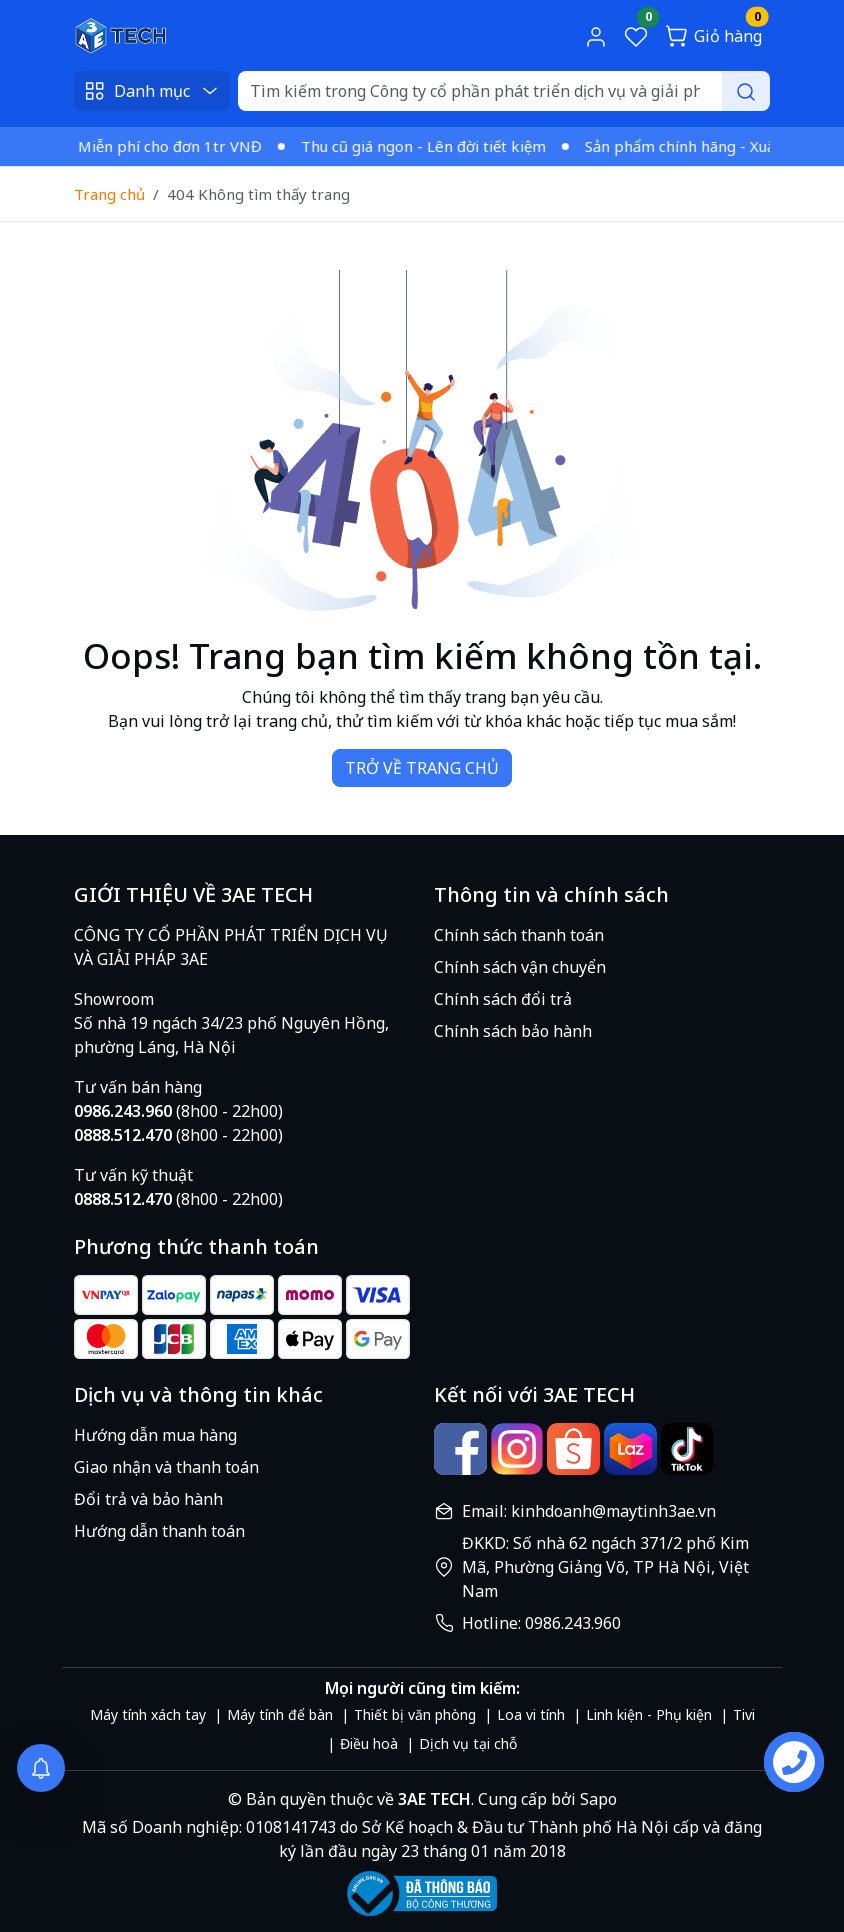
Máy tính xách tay (148, 1714)
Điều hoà (369, 1743)
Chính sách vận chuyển (520, 967)
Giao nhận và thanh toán (166, 1467)
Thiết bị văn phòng (415, 1714)
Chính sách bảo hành (513, 1031)
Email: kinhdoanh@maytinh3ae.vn (589, 1511)
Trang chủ (109, 194)
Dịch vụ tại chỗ (468, 1743)
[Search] (504, 91)
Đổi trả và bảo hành (148, 1499)
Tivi (744, 1714)
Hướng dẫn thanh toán (159, 1531)
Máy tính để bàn (280, 1714)
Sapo (596, 1799)
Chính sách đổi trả (503, 999)
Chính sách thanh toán (519, 935)
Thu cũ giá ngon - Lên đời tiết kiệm (429, 146)
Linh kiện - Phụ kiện (649, 1714)
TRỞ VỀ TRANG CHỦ (422, 768)
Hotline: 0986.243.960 (541, 1623)
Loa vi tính (531, 1714)
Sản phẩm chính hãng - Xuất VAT (704, 146)
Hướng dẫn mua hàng (155, 1435)
